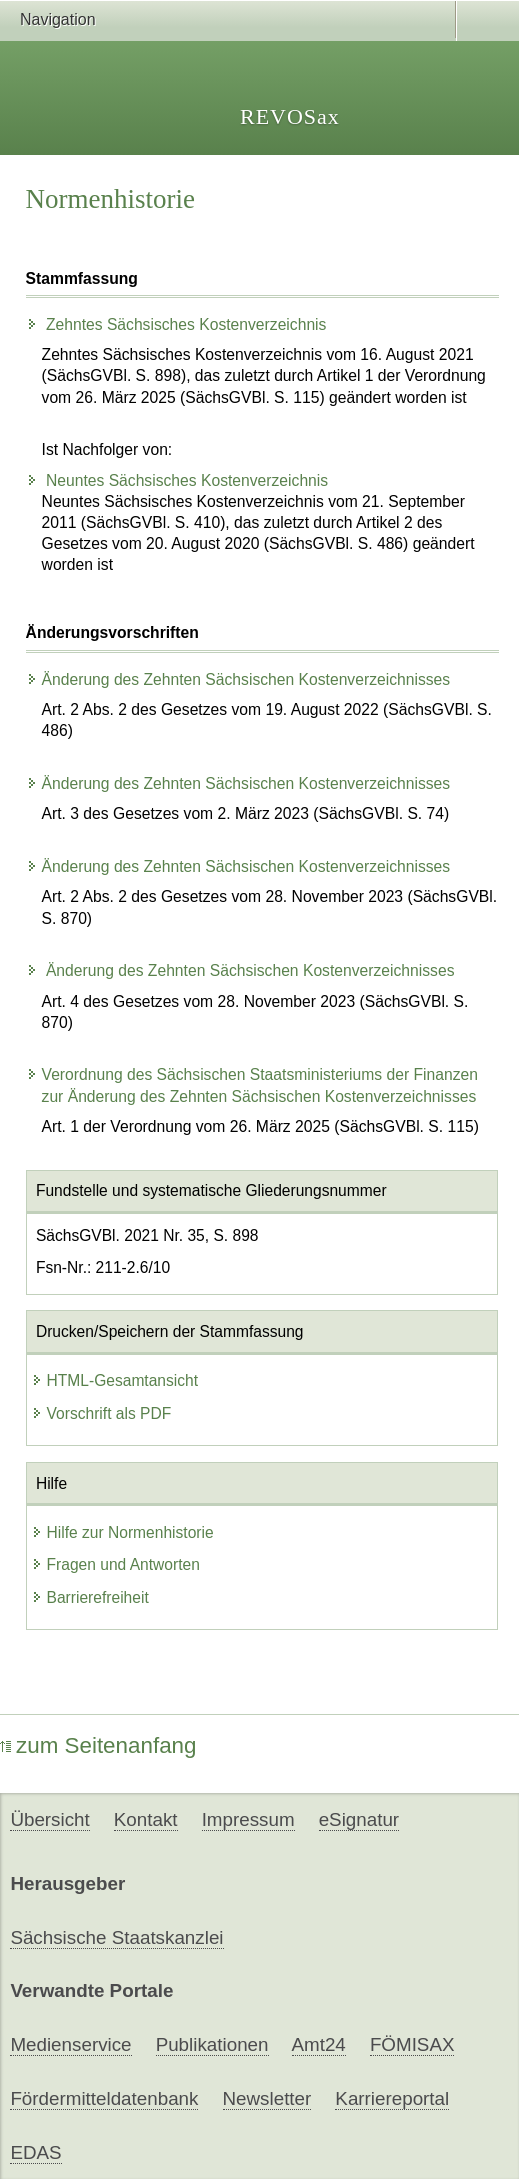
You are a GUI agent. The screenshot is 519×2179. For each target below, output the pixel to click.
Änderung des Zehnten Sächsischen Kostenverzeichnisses (238, 679)
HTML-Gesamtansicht (115, 1380)
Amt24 (319, 2044)
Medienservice (70, 2044)
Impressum (248, 1819)
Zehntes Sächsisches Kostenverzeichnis (176, 324)
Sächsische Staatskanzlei (116, 1937)
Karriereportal (392, 2098)
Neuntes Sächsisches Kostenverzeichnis (177, 480)
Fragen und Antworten (115, 1564)
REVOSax (290, 116)
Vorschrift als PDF (101, 1413)
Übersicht (49, 1819)
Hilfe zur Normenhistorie (122, 1532)
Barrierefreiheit (90, 1597)
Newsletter (267, 2098)
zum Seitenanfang (98, 1745)
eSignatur (359, 1819)
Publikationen (212, 2044)
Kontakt (146, 1819)
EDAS (35, 2152)
